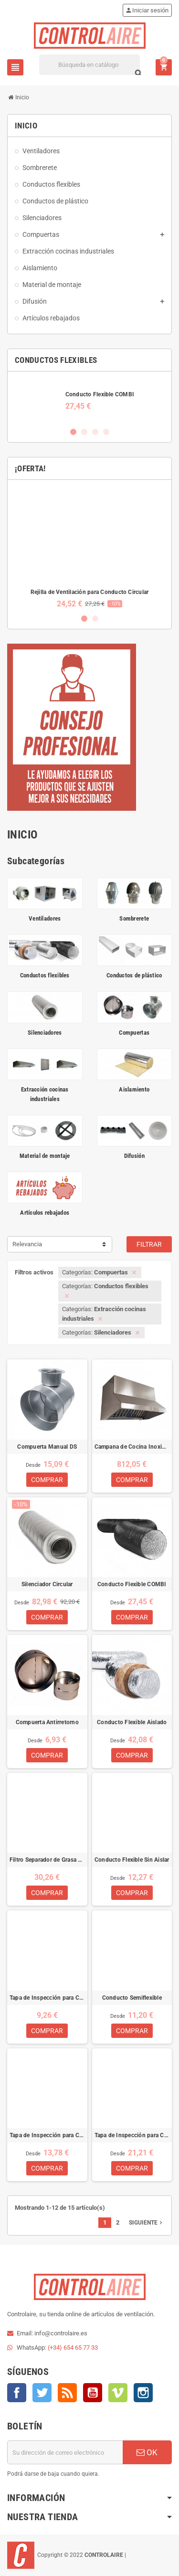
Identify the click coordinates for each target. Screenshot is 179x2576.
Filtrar (149, 1244)
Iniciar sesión (146, 10)
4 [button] (106, 432)
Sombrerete (134, 918)
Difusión (134, 1155)
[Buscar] (89, 64)
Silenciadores (45, 1032)
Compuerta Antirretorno (47, 1722)
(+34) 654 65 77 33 (73, 2347)
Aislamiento (134, 1089)
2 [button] (84, 432)
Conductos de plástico (134, 975)
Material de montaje (45, 1155)
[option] (89, 400)
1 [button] (73, 432)
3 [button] (95, 432)
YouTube (92, 2392)
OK (147, 2452)
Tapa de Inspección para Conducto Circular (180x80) (47, 1997)
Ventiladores (45, 918)
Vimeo (117, 2392)
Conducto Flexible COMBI (100, 394)
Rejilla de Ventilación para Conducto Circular (90, 592)
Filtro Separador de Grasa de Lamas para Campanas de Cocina (47, 1859)
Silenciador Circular (47, 1584)
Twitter (42, 2392)
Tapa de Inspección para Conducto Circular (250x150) (47, 2135)
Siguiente (146, 2222)
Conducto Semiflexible (132, 1997)
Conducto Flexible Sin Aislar (132, 1859)
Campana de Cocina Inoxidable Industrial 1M (132, 1446)
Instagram (143, 2392)
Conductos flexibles (45, 975)
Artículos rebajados (44, 1212)
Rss (67, 2392)
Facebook (16, 2392)
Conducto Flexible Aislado (132, 1722)
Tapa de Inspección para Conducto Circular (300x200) (132, 2135)
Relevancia (27, 1244)
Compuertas (134, 1032)
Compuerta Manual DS (47, 1446)
